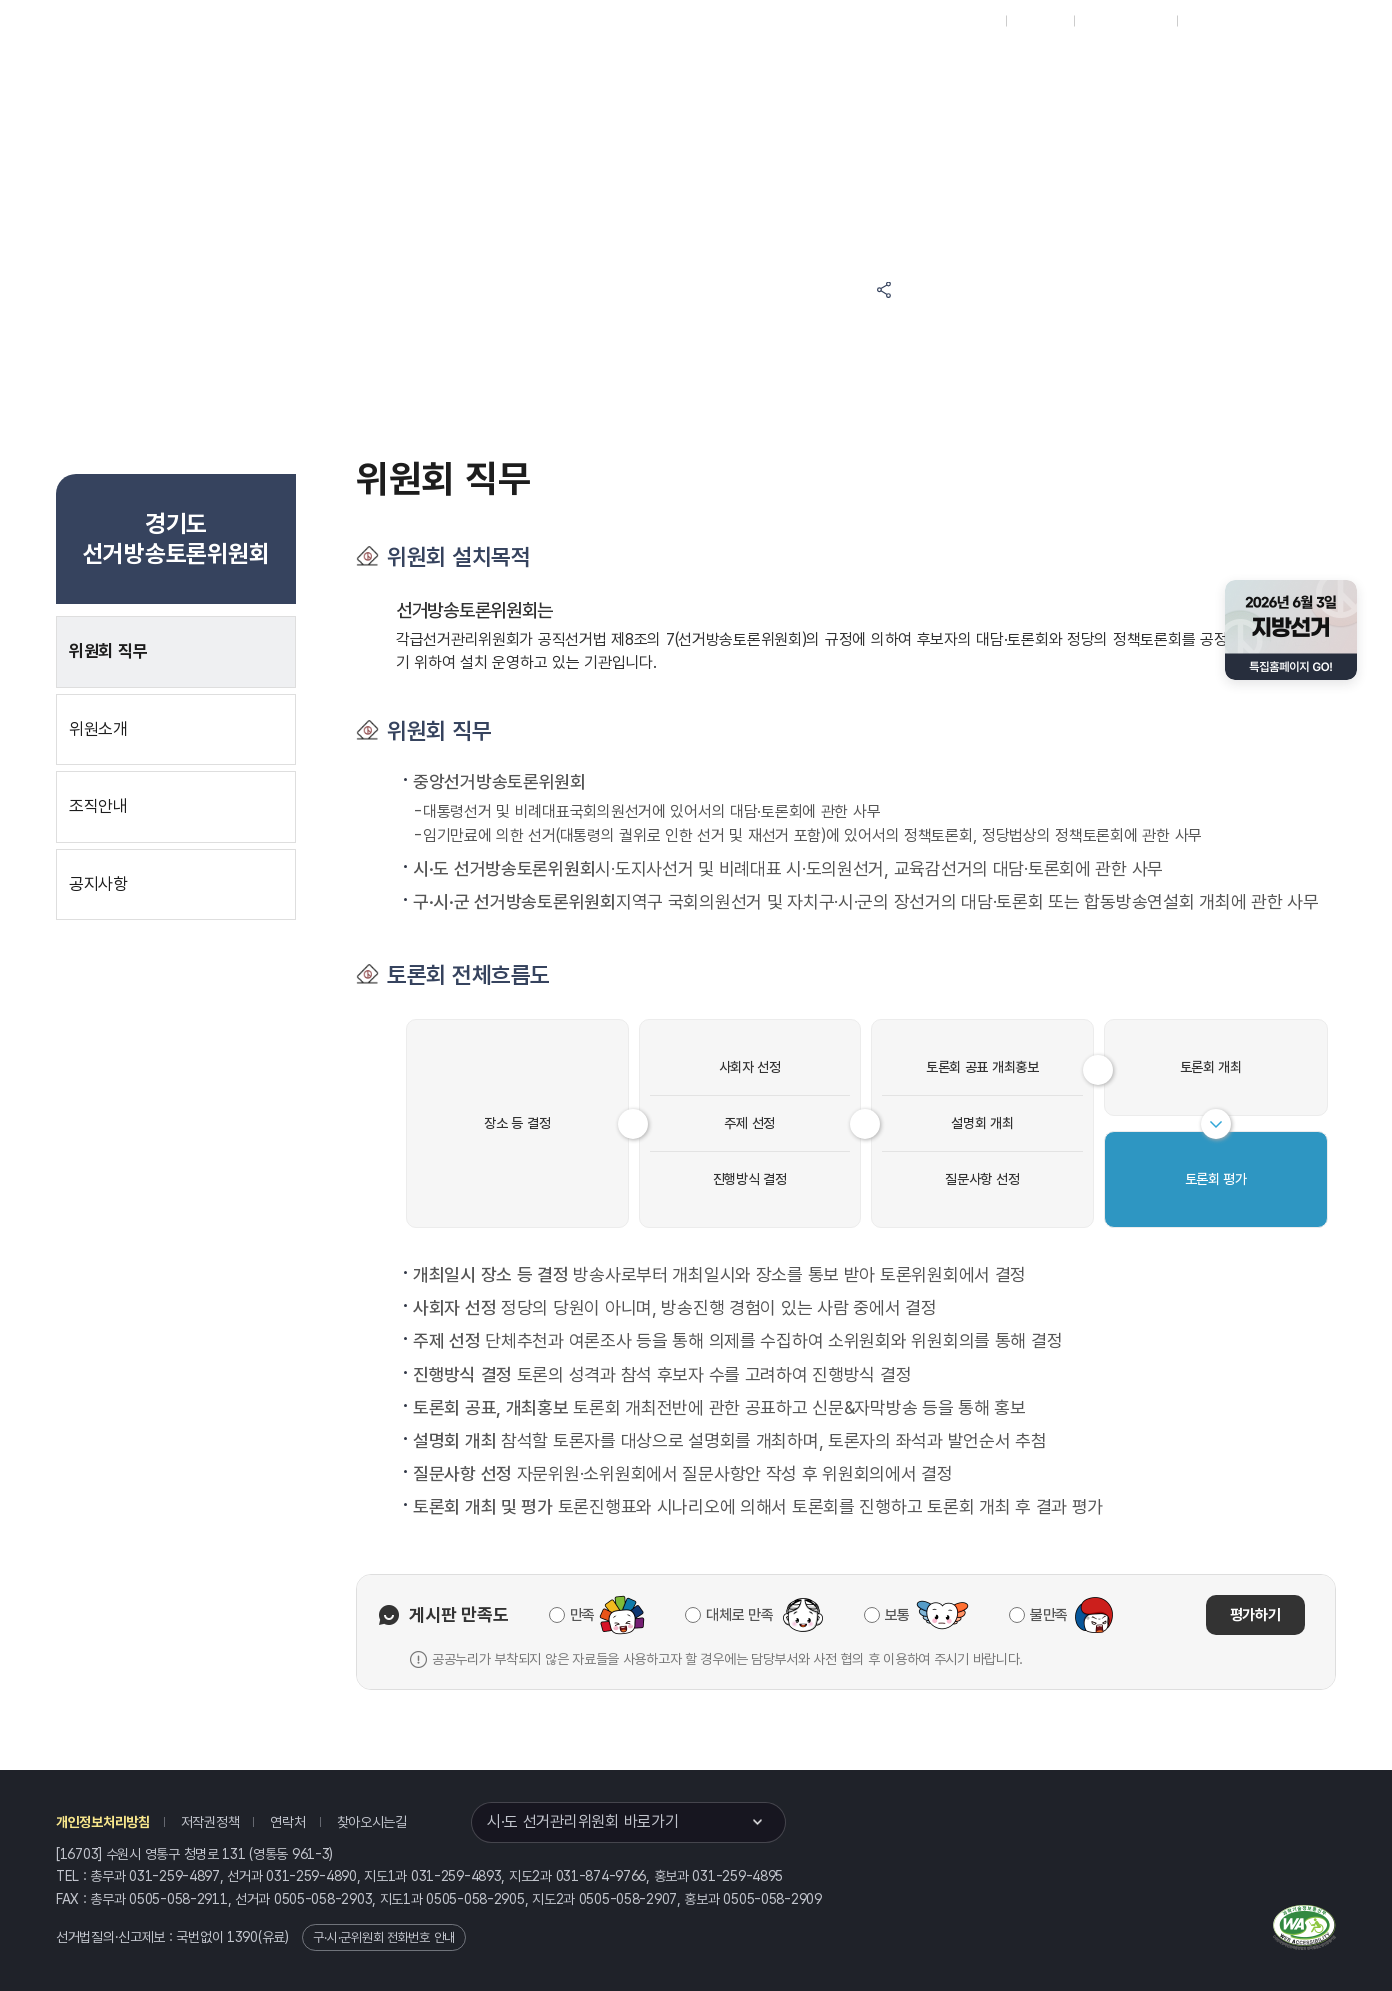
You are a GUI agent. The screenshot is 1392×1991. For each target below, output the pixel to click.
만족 (582, 1615)
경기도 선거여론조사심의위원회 (1047, 71)
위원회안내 (706, 71)
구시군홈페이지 (1125, 21)
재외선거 (1039, 21)
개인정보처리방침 (103, 1822)
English (1209, 21)
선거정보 (509, 71)
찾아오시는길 (372, 1822)
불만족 (1049, 1615)
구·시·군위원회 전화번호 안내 (384, 1937)
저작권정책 (210, 1822)
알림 (608, 71)
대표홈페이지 (960, 21)
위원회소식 (394, 71)
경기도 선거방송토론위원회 (858, 71)
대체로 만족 (739, 1615)
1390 (242, 1937)
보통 (897, 1615)
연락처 (287, 1822)
